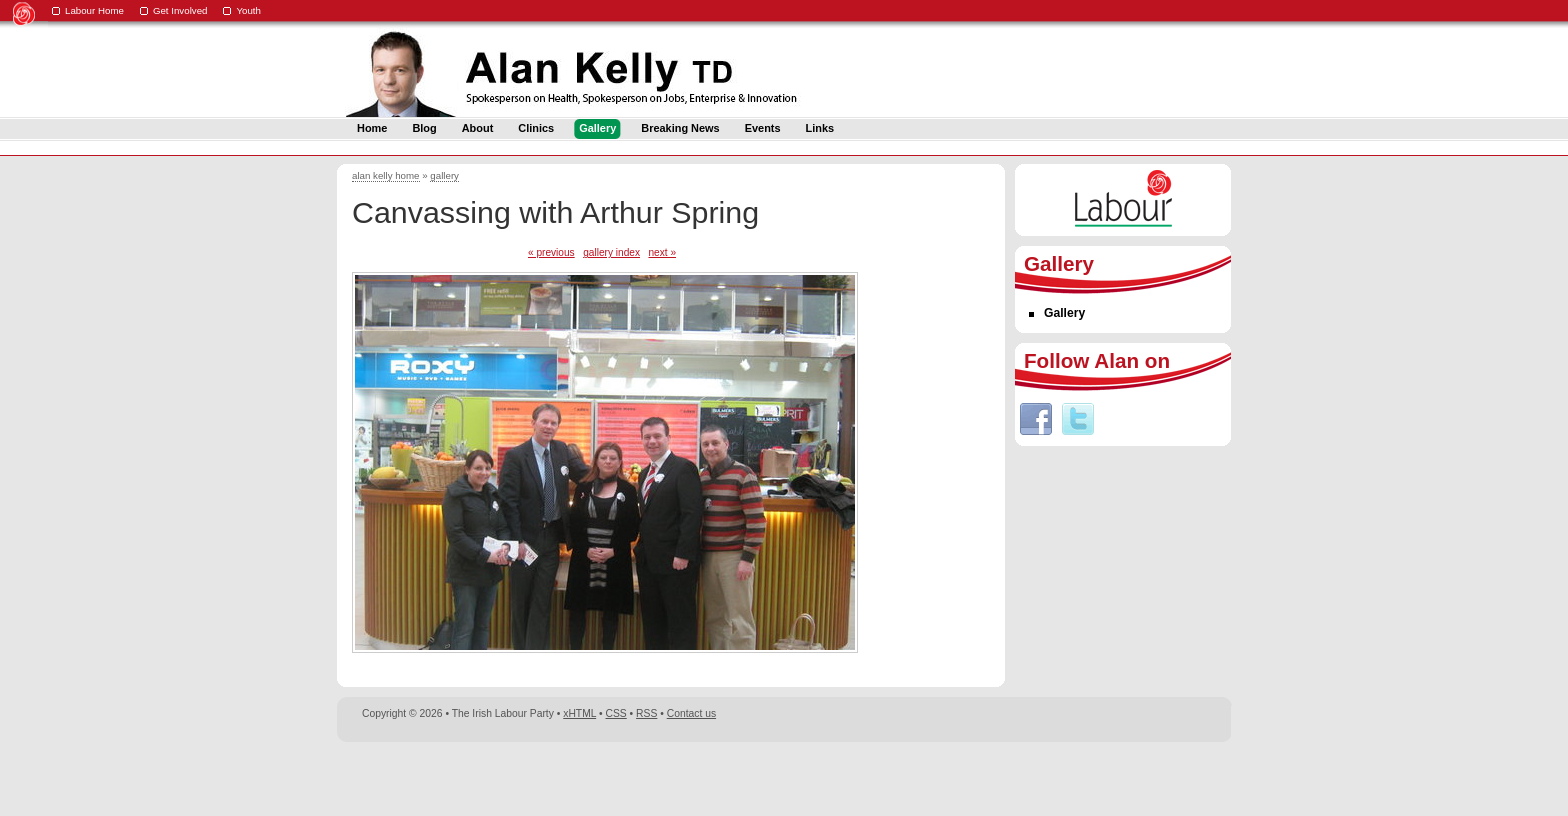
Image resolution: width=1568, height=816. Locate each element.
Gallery (1064, 313)
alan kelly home (386, 175)
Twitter (1078, 419)
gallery (444, 175)
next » (662, 252)
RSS (646, 713)
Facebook (1036, 419)
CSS (616, 713)
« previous (551, 252)
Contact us (691, 713)
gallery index (611, 252)
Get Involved (180, 10)
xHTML (579, 713)
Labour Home (94, 10)
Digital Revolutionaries (1185, 778)
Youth (248, 10)
